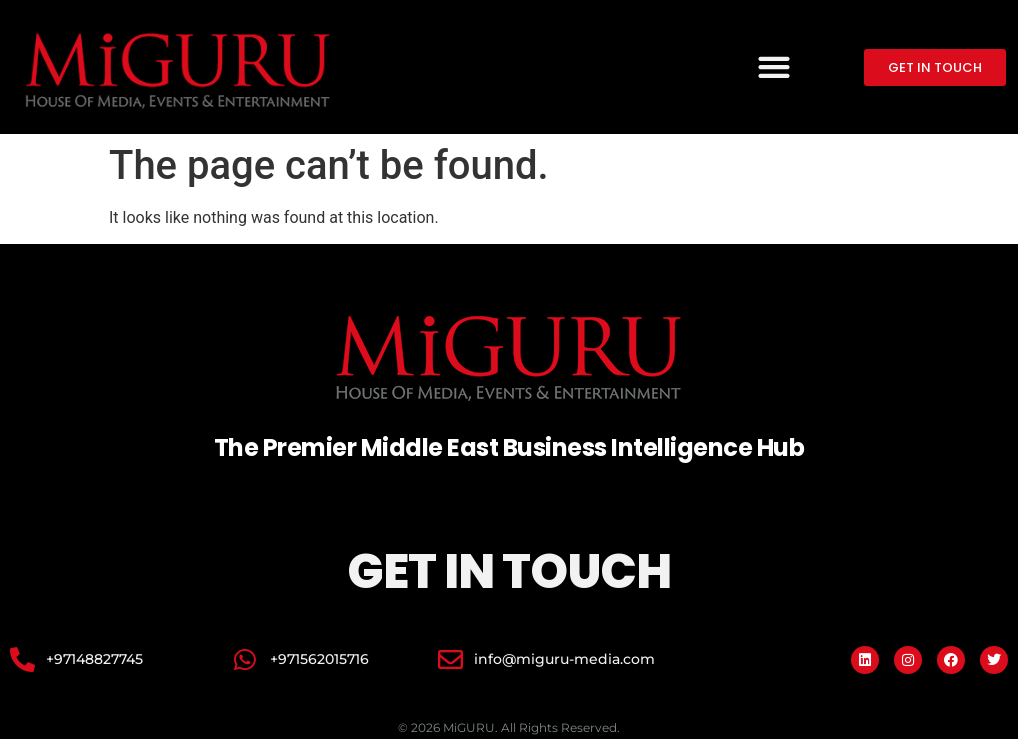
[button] (773, 67)
